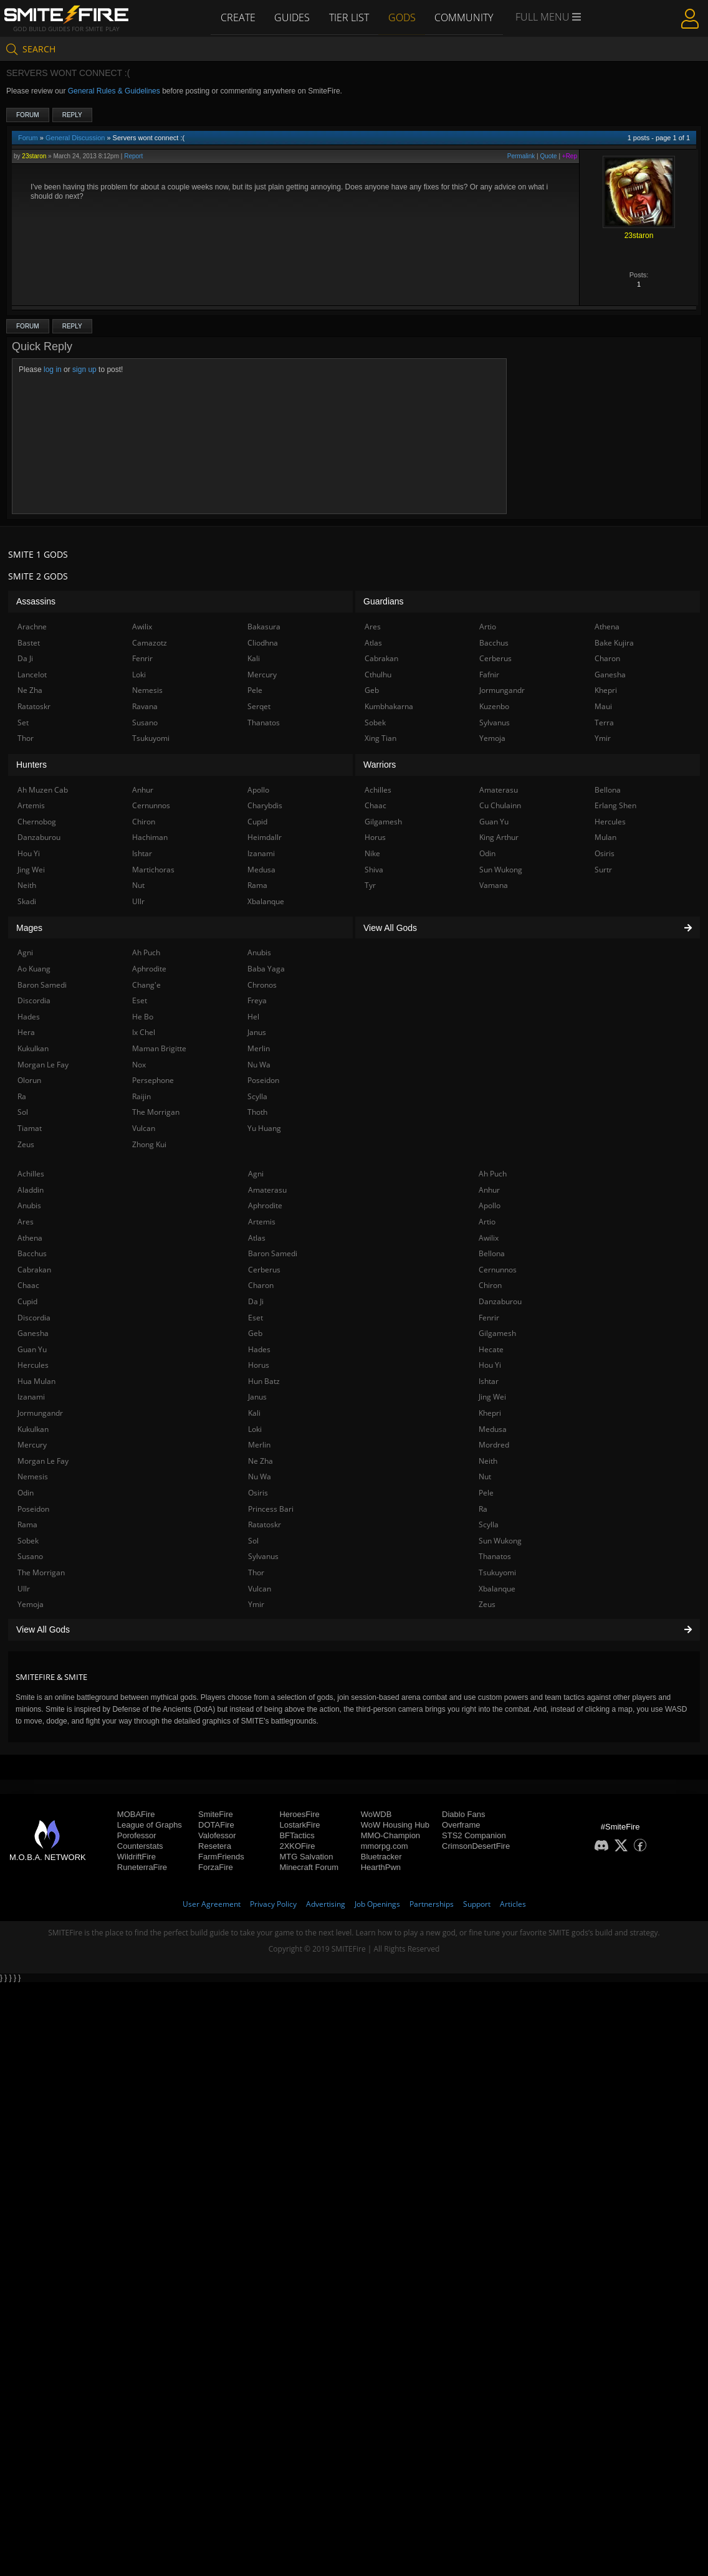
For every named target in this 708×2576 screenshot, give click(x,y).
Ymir (256, 1604)
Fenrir (489, 1317)
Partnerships (431, 1904)
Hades (259, 1349)
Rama (27, 1524)
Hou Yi (490, 1365)
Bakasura (263, 626)
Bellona (492, 1253)
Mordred (494, 1444)
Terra (604, 722)
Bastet (28, 642)
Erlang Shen (615, 805)
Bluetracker (381, 1856)
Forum (27, 115)
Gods (402, 17)
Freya (257, 1000)
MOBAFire (136, 1814)
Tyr (370, 885)
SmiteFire (215, 1814)
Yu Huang (264, 1128)
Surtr (603, 869)
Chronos (262, 985)
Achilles (30, 1173)
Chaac (28, 1285)
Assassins (35, 601)
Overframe (461, 1824)
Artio (487, 1221)
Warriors (379, 765)
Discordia (33, 1317)
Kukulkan (33, 1429)
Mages (29, 928)
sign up (84, 369)
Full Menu (550, 17)
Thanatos (495, 1556)
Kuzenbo (494, 706)
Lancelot (32, 674)
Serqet (258, 706)
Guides (291, 17)
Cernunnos (498, 1269)
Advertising (325, 1904)
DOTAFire (216, 1824)
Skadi (26, 901)
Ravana (145, 706)
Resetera (214, 1846)
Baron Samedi (272, 1253)
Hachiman (150, 837)
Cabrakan (34, 1269)
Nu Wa (259, 1476)
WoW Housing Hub (395, 1824)
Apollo (489, 1205)
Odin (25, 1492)
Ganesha (33, 1333)
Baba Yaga (266, 968)
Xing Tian (380, 738)
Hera (26, 1032)
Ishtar (489, 1381)
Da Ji (256, 1301)
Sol (253, 1540)
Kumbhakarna (389, 706)
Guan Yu (32, 1349)
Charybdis (264, 805)
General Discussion (75, 137)
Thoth (257, 1112)
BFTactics (296, 1835)
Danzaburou (500, 1301)
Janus (257, 1396)
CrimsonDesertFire (476, 1846)
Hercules (33, 1365)
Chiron (490, 1285)
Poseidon (33, 1509)
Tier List (349, 17)
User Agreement (212, 1904)
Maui (603, 706)
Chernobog (36, 821)
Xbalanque (497, 1588)
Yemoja (30, 1604)
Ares (25, 1221)
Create (236, 17)
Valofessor (217, 1835)
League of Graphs (149, 1824)
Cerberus (264, 1269)
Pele (486, 1492)
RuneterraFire (142, 1867)
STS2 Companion (474, 1835)
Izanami (31, 1396)
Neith (488, 1461)
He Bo (142, 1016)
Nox (139, 1064)
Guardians (383, 601)
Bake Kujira (614, 642)
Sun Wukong (500, 1540)
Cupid (27, 1301)
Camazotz (149, 642)
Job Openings (377, 1904)
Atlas (257, 1238)
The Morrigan (41, 1572)
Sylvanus (263, 1556)
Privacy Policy (273, 1904)
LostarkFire (299, 1824)
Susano (30, 1556)
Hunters (31, 765)
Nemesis (32, 1476)
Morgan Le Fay (43, 1461)
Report (133, 156)
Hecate (491, 1349)
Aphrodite (265, 1205)
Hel (253, 1016)
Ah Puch (493, 1173)
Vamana (493, 885)
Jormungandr (40, 1413)
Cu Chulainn (500, 805)
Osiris (258, 1492)
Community (465, 17)
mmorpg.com (384, 1846)
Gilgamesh (497, 1333)
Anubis (29, 1205)
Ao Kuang (33, 968)
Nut (485, 1476)
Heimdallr (264, 837)
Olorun (29, 1080)
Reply (72, 115)
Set (23, 722)
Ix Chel (143, 1032)
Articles (513, 1904)
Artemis (261, 1221)
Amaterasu (267, 1190)
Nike (372, 853)
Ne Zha (260, 1461)
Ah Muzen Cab (42, 790)
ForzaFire (215, 1867)
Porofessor (136, 1835)
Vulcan (259, 1588)
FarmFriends (221, 1856)
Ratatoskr (264, 1524)
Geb (255, 1333)
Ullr (23, 1588)
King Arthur (499, 837)
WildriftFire (136, 1856)
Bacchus (32, 1253)
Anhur (489, 1190)
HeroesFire (299, 1814)
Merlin (259, 1444)
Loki (255, 1429)
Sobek (28, 1540)
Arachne (32, 626)
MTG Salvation (306, 1856)
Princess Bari (271, 1509)
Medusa (493, 1429)
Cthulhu (378, 674)
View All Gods (354, 1629)
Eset (255, 1317)
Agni (256, 1173)
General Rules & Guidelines (114, 91)
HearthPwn (381, 1867)
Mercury (32, 1444)
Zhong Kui (149, 1144)
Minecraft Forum (308, 1867)
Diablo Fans (463, 1814)
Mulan (605, 837)
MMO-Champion (390, 1835)
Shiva (374, 869)
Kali (254, 1413)
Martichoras (153, 869)
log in (53, 369)
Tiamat (29, 1128)
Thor (256, 1572)
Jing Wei (492, 1396)
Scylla (489, 1524)
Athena (29, 1238)
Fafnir (489, 674)
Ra (483, 1509)
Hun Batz (264, 1381)
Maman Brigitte (159, 1048)
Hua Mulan (36, 1381)
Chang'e (146, 985)
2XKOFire (297, 1846)
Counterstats (140, 1846)
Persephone (153, 1080)
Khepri (490, 1413)
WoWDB (376, 1814)
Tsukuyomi (497, 1572)
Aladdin (30, 1190)
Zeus (487, 1604)
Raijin (141, 1096)
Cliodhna (262, 642)
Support (476, 1904)
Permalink (521, 156)
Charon (261, 1285)
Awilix (489, 1238)
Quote (548, 156)
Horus (258, 1365)
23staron (34, 156)
